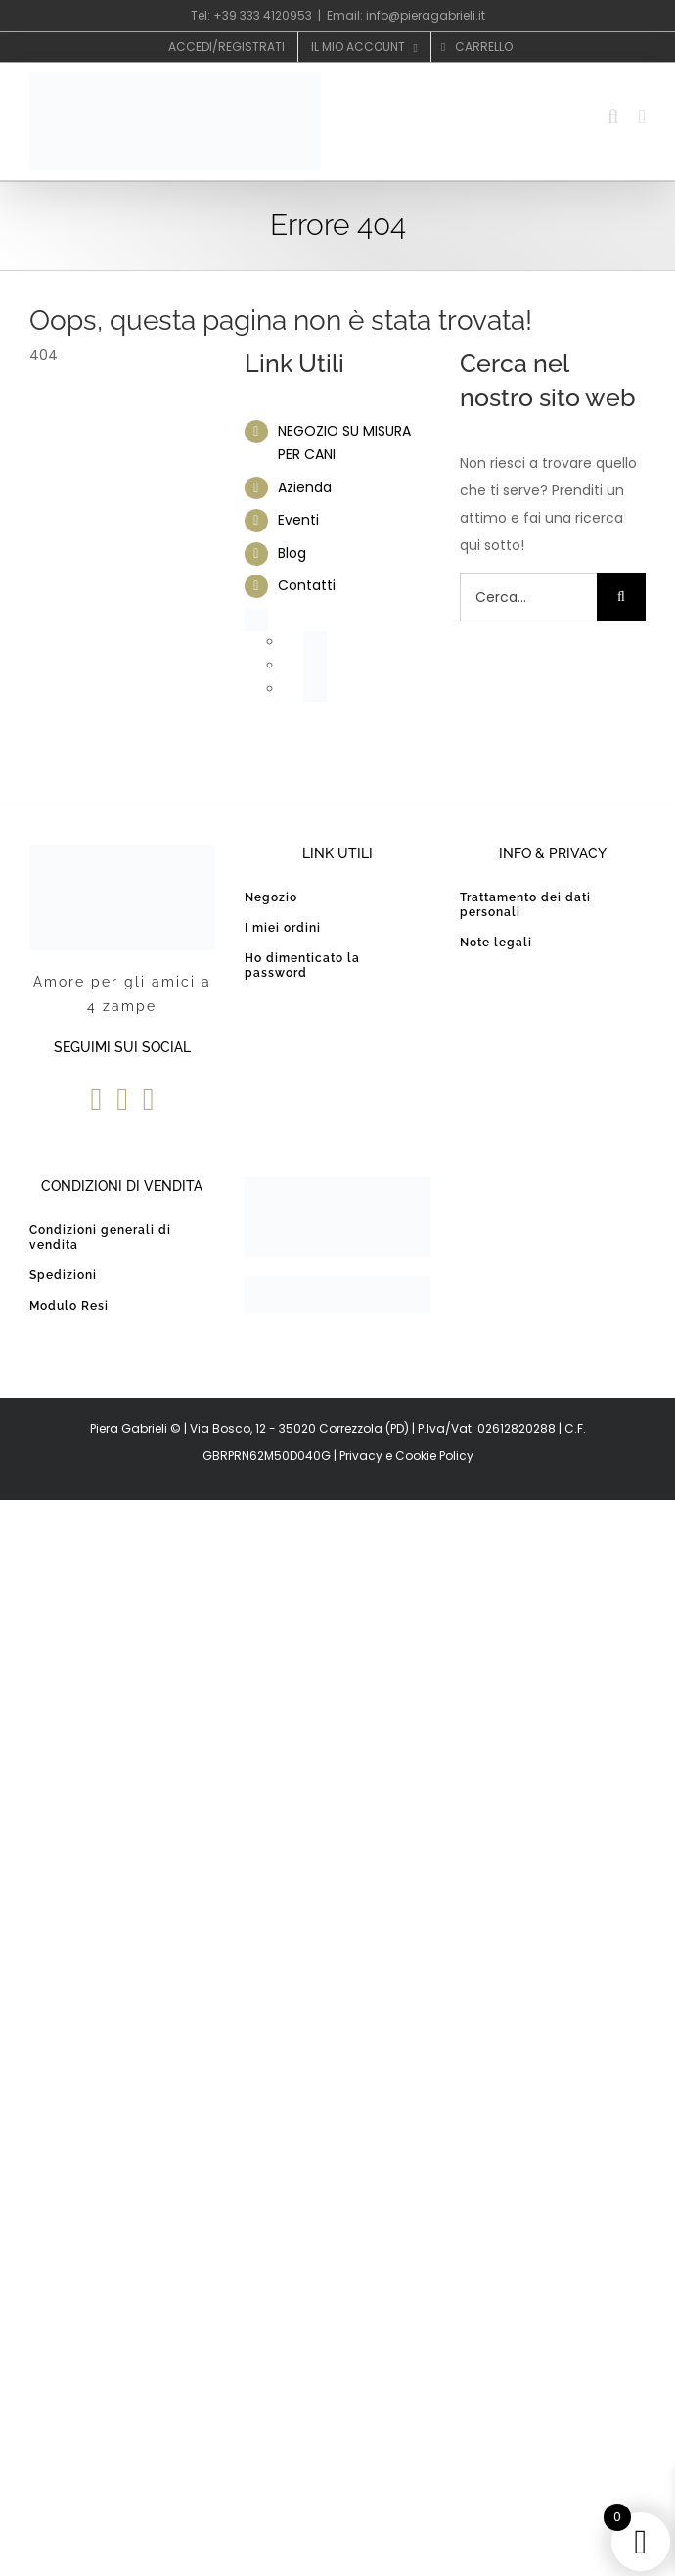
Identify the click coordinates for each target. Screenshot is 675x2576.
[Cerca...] (528, 597)
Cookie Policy (434, 1456)
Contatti (307, 585)
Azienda (305, 487)
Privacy (360, 1456)
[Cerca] (621, 597)
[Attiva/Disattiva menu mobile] (642, 117)
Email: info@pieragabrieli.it (406, 15)
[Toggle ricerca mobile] (613, 117)
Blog (292, 553)
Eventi (298, 519)
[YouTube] (122, 1099)
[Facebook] (96, 1099)
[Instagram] (149, 1099)
